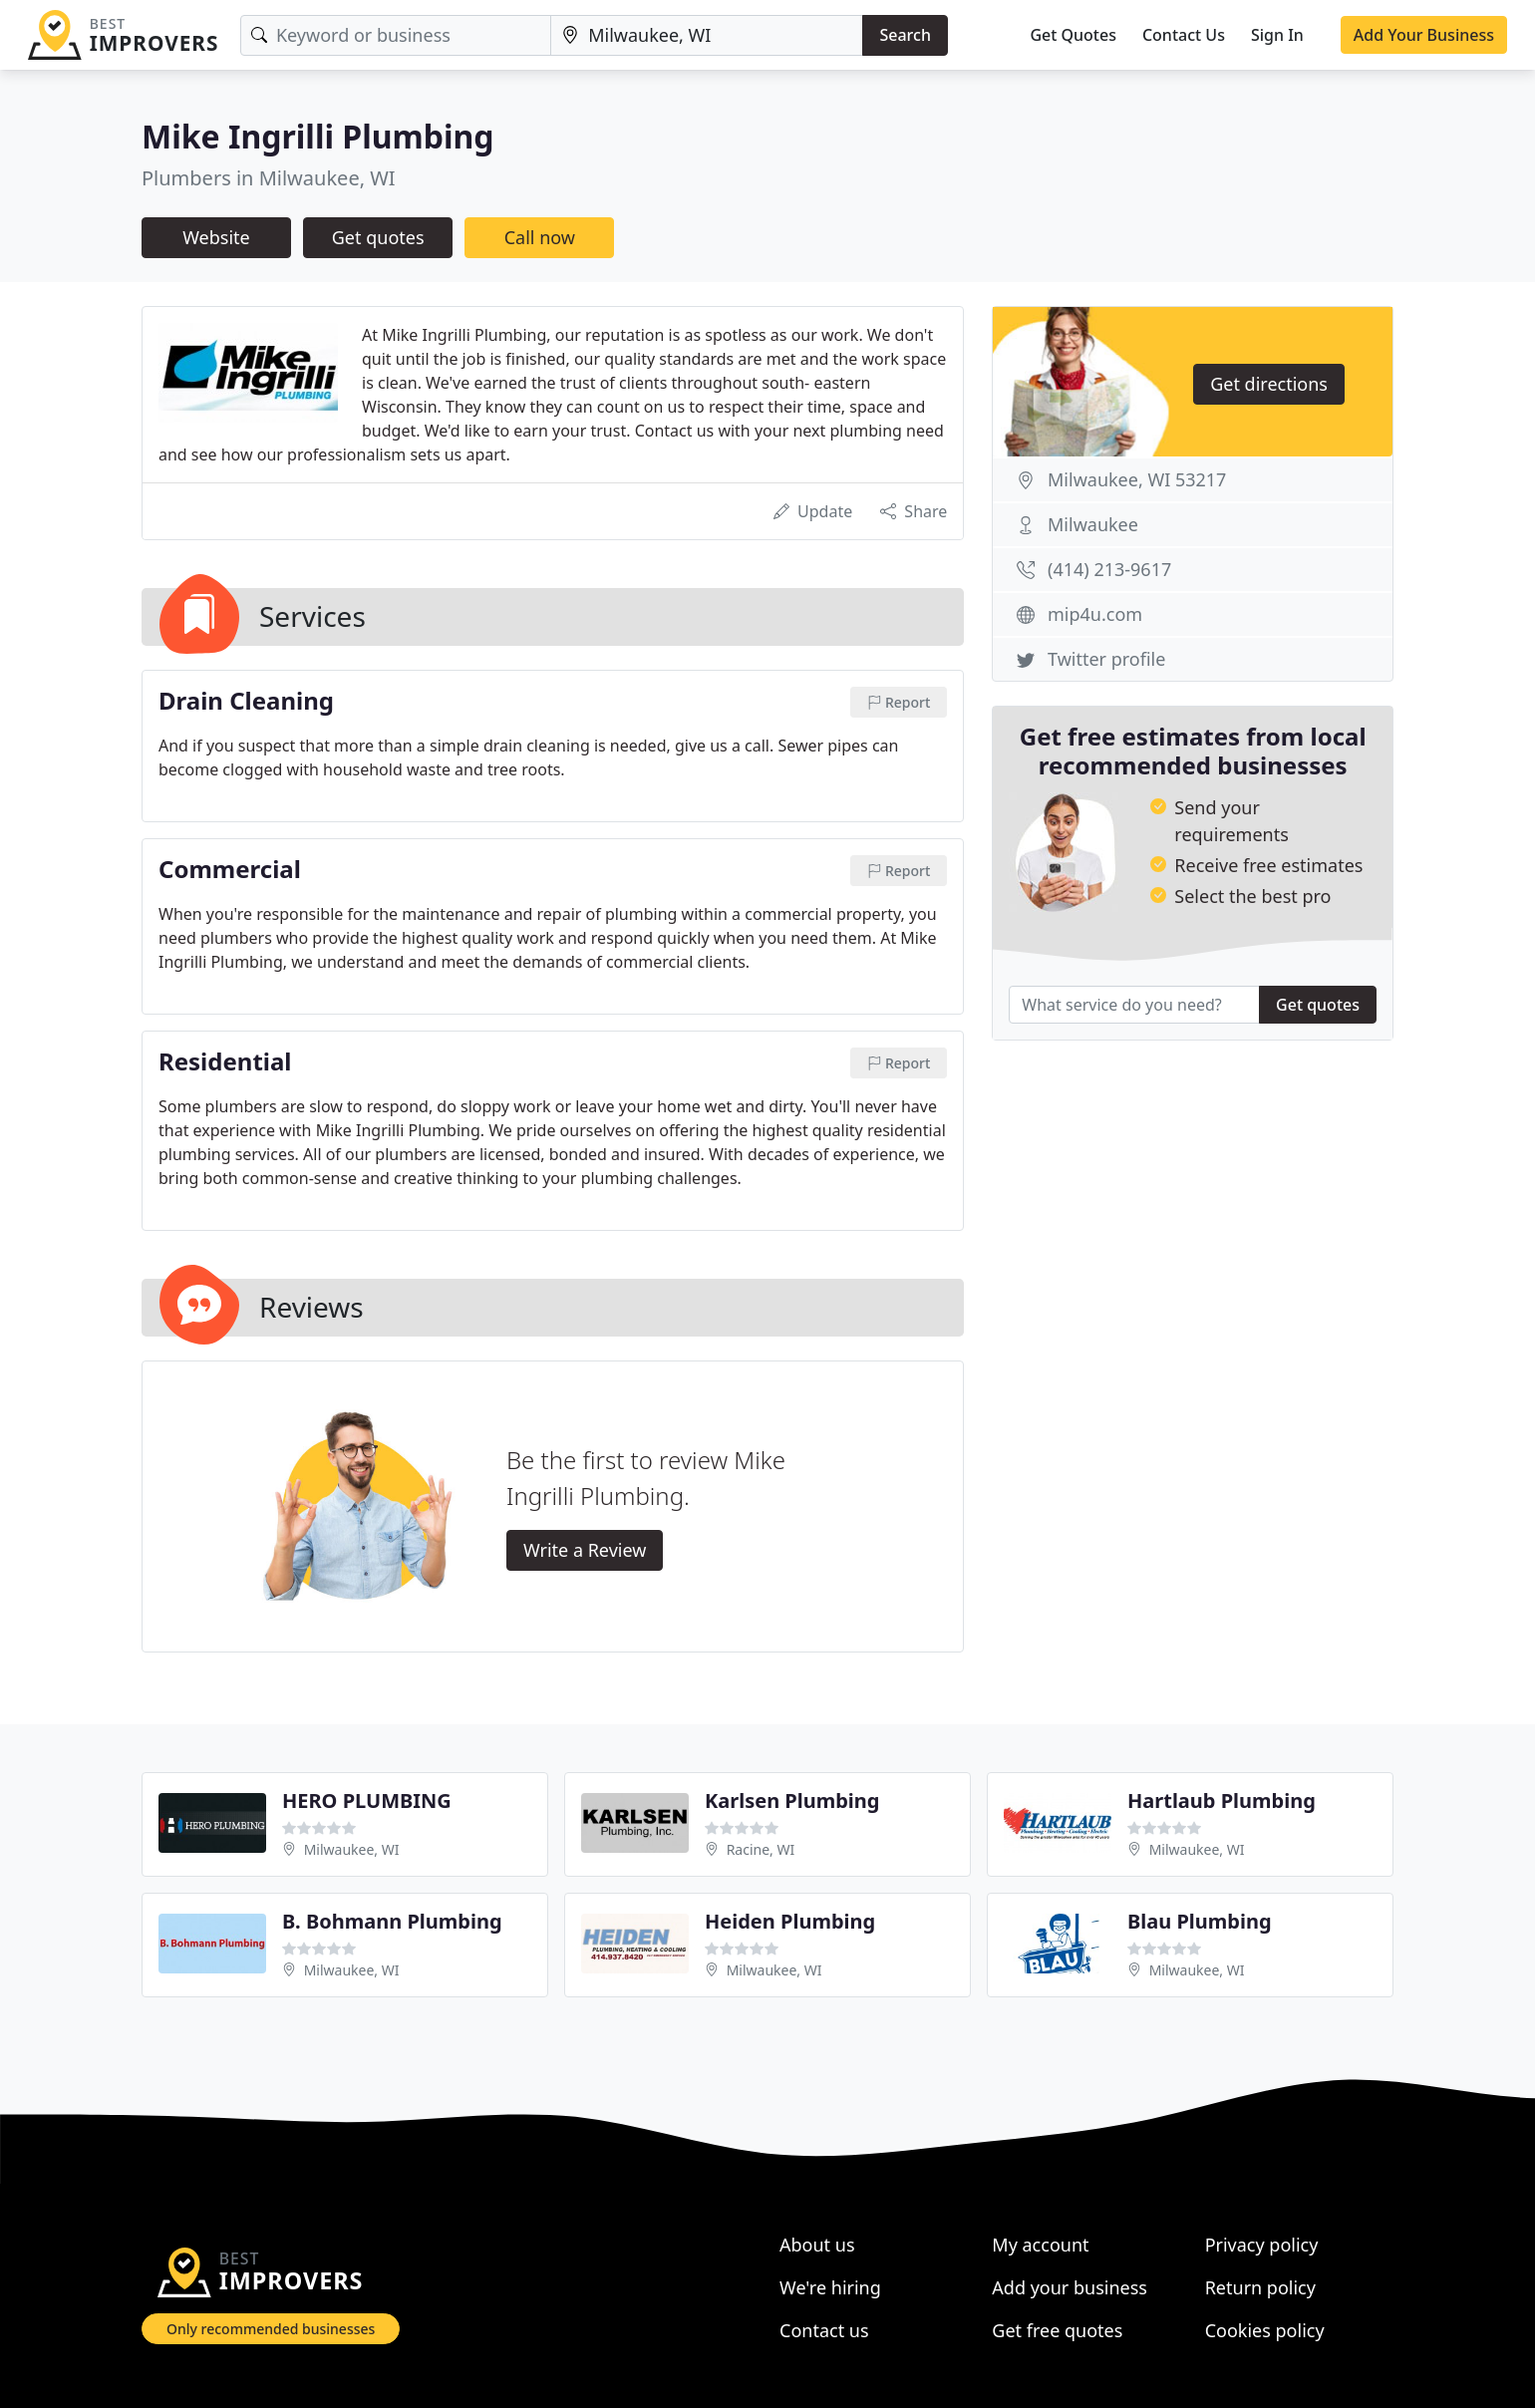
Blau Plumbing (1199, 1921)
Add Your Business (1424, 35)
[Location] (706, 35)
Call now (539, 237)
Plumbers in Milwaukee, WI (269, 177)
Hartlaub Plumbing (1221, 1800)
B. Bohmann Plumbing (392, 1921)
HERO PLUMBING (367, 1800)
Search (904, 35)
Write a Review (584, 1550)
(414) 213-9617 (1109, 569)
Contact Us (1183, 35)
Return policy (1260, 2287)
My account (1040, 2245)
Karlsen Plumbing (792, 1800)
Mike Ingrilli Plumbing (318, 136)
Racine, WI (761, 1849)
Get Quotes (1073, 35)
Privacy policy (1262, 2245)
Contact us (824, 2330)
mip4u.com (1095, 614)
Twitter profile (1106, 659)
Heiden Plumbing (790, 1921)
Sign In (1277, 35)
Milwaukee (1093, 524)
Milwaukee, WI (352, 1849)
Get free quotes (1057, 2330)
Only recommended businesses (270, 2328)
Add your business (1069, 2287)
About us (817, 2245)
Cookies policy (1265, 2330)
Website (216, 237)
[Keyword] (395, 35)
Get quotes (378, 237)
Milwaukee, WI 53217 (1137, 479)
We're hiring (830, 2287)
